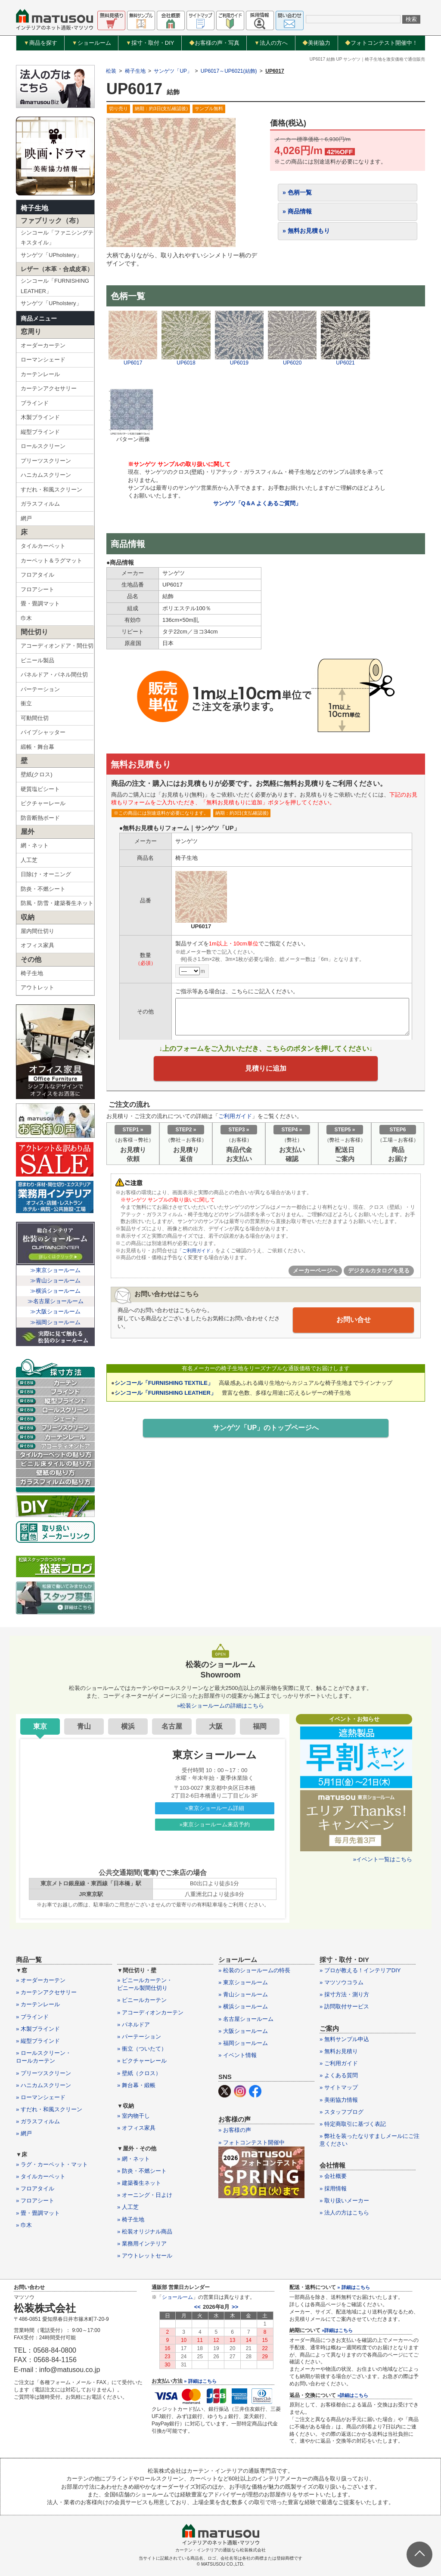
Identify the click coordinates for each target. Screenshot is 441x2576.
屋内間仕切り (37, 931)
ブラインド (35, 403)
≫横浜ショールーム (55, 1291)
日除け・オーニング (46, 874)
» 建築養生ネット (139, 2183)
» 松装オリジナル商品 (144, 2231)
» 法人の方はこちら (344, 2212)
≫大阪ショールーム (55, 1311)
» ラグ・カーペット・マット (52, 2164)
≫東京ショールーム (55, 1270)
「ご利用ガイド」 (198, 1255)
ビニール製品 (37, 660)
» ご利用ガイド (339, 2063)
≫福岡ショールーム (55, 1322)
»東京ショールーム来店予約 (215, 1824)
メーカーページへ (315, 1275)
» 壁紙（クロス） (139, 2073)
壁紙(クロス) (37, 774)
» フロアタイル (35, 2188)
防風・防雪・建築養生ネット (57, 903)
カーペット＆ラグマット (51, 560)
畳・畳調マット (40, 603)
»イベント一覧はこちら (382, 1859)
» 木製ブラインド (38, 2029)
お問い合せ (353, 1324)
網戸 (26, 518)
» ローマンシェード (40, 2097)
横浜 (128, 1726)
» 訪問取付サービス (344, 2006)
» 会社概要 (333, 2176)
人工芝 (29, 860)
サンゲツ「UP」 (173, 71)
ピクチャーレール (43, 803)
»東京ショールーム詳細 (214, 1808)
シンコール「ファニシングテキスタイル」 (57, 237)
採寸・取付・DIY (150, 43)
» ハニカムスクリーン (43, 2085)
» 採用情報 (333, 2188)
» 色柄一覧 (297, 192)
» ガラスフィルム (38, 2121)
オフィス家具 (37, 945)
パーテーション (40, 689)
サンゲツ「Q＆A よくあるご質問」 (257, 503)
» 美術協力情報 (339, 2100)
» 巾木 (24, 2225)
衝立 (26, 703)
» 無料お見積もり (306, 230)
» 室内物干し (133, 2116)
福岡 (260, 1726)
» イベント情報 (237, 2055)
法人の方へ (271, 43)
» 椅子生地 (130, 2219)
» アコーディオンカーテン (150, 2012)
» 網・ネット (133, 2159)
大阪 (216, 1726)
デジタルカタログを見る (379, 1275)
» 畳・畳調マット (38, 2213)
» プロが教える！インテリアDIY (360, 1970)
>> (235, 2307)
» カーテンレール (38, 2004)
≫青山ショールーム (55, 1280)
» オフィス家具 (136, 2128)
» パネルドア (133, 2024)
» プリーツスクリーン (43, 2073)
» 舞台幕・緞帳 (136, 2085)
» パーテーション (139, 2036)
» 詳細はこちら (200, 2381)
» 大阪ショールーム (243, 2031)
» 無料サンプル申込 (344, 2039)
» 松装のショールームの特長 (254, 1970)
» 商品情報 (297, 211)
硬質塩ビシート (40, 789)
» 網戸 (24, 2133)
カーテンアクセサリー (49, 388)
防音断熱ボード (40, 818)
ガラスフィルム (40, 503)
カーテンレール (40, 374)
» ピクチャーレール (142, 2060)
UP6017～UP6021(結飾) (229, 71)
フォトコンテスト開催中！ (381, 43)
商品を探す (40, 43)
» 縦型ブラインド (38, 2041)
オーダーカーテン (43, 345)
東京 (40, 1726)
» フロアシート (35, 2200)
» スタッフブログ (341, 2112)
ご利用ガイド (235, 1120)
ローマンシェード (43, 359)
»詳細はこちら (337, 2330)
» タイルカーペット (40, 2176)
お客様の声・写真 (214, 43)
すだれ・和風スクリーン (51, 489)
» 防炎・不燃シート (142, 2171)
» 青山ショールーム (243, 1994)
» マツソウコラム (341, 1982)
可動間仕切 (35, 718)
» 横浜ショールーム (243, 2006)
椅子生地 (34, 208)
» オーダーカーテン (40, 1980)
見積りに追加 (266, 1071)
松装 (111, 71)
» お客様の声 (234, 2130)
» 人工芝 (128, 2207)
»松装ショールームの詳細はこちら (220, 1705)
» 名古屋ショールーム (245, 2019)
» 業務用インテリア (142, 2243)
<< (197, 2307)
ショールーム (91, 43)
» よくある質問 (339, 2075)
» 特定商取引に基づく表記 (353, 2124)
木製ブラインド (40, 417)
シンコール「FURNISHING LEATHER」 (55, 286)
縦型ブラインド (40, 432)
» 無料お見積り (339, 2051)
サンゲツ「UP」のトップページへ (266, 1432)
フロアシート (37, 589)
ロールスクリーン (43, 446)
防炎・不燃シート (43, 889)
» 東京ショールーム (243, 1982)
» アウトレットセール (144, 2255)
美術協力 (316, 43)
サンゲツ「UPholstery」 (51, 255)
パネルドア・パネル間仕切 (54, 674)
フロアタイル (37, 574)
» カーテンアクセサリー (46, 1992)
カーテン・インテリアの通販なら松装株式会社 (220, 2550)
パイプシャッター (43, 732)
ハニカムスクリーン (46, 475)
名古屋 (171, 1726)
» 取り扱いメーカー (344, 2200)
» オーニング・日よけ (144, 2195)
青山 (84, 1726)
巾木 (26, 618)
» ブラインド (32, 2017)
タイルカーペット (43, 546)
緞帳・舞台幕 (37, 747)
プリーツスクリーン (46, 460)
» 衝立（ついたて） (142, 2048)
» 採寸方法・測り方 (344, 1994)
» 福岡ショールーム (243, 2043)
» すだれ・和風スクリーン (49, 2109)
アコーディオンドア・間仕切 (57, 645)
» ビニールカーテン (142, 2000)
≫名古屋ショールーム (56, 1301)
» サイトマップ (339, 2087)
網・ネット (35, 845)
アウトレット (37, 987)
